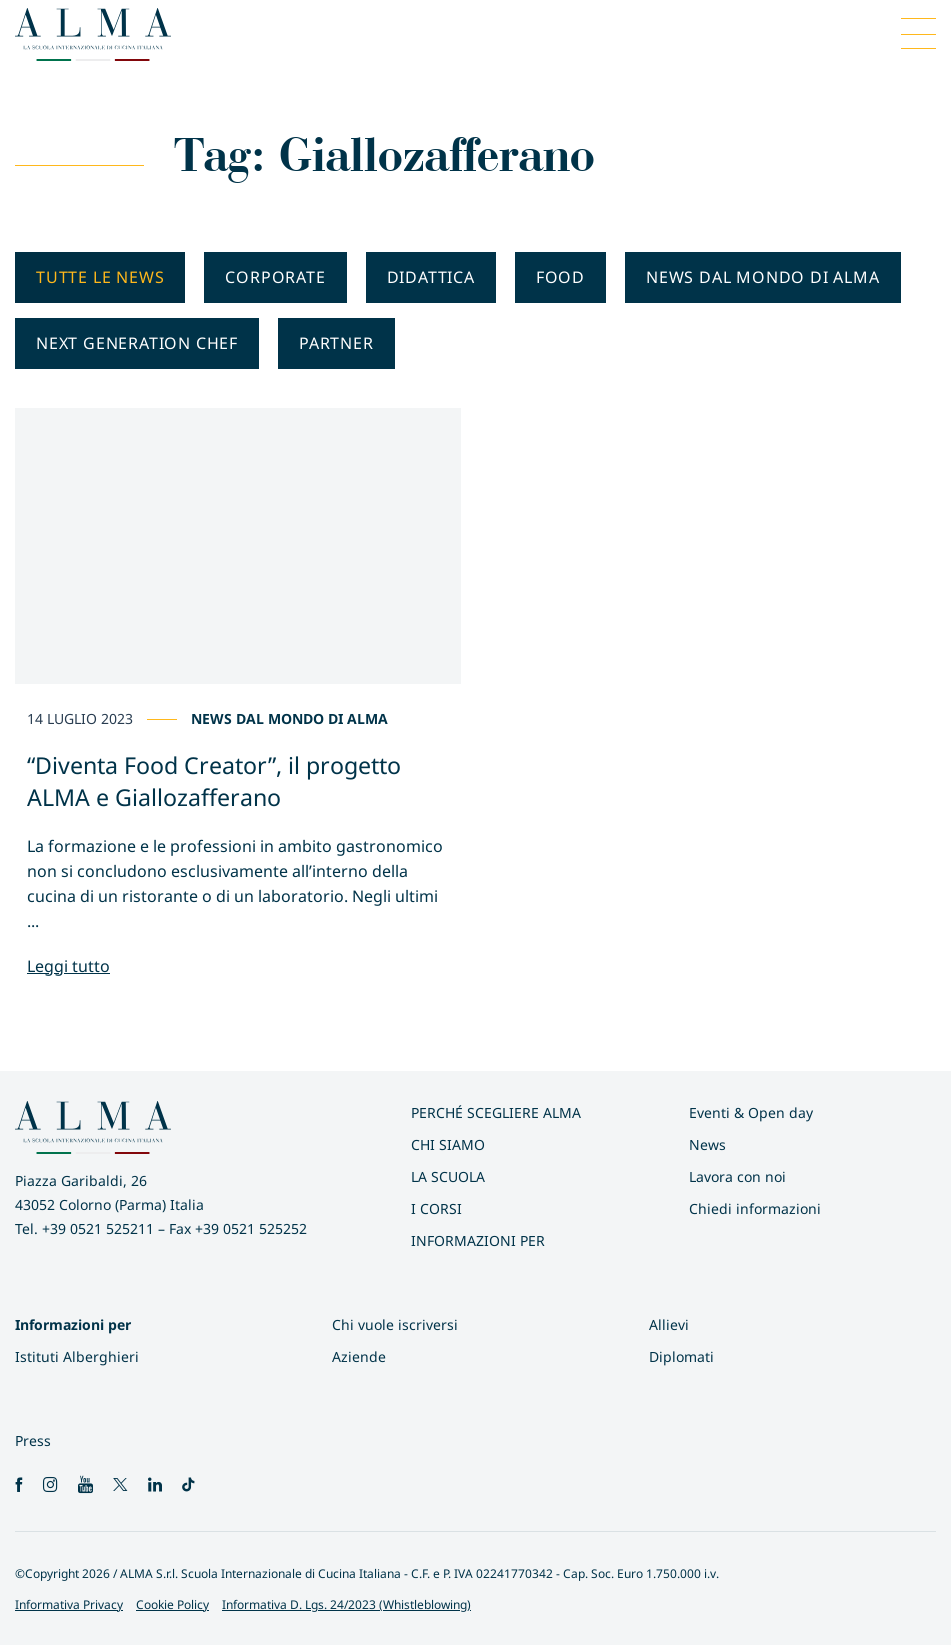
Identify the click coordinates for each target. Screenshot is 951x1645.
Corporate (275, 277)
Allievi (669, 1324)
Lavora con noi (737, 1176)
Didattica (431, 277)
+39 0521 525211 (98, 1228)
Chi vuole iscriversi (395, 1324)
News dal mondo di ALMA (763, 277)
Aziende (359, 1356)
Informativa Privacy (69, 1604)
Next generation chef (137, 343)
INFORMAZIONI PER (478, 1240)
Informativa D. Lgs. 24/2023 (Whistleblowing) (346, 1604)
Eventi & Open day (751, 1112)
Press (33, 1440)
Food (560, 277)
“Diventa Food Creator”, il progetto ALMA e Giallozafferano (214, 781)
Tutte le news (100, 277)
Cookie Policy (172, 1604)
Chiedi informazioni (755, 1208)
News (707, 1144)
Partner (336, 343)
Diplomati (681, 1356)
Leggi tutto (68, 966)
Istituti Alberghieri (77, 1356)
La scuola (448, 1176)
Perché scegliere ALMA (496, 1112)
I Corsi (436, 1208)
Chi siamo (448, 1144)
